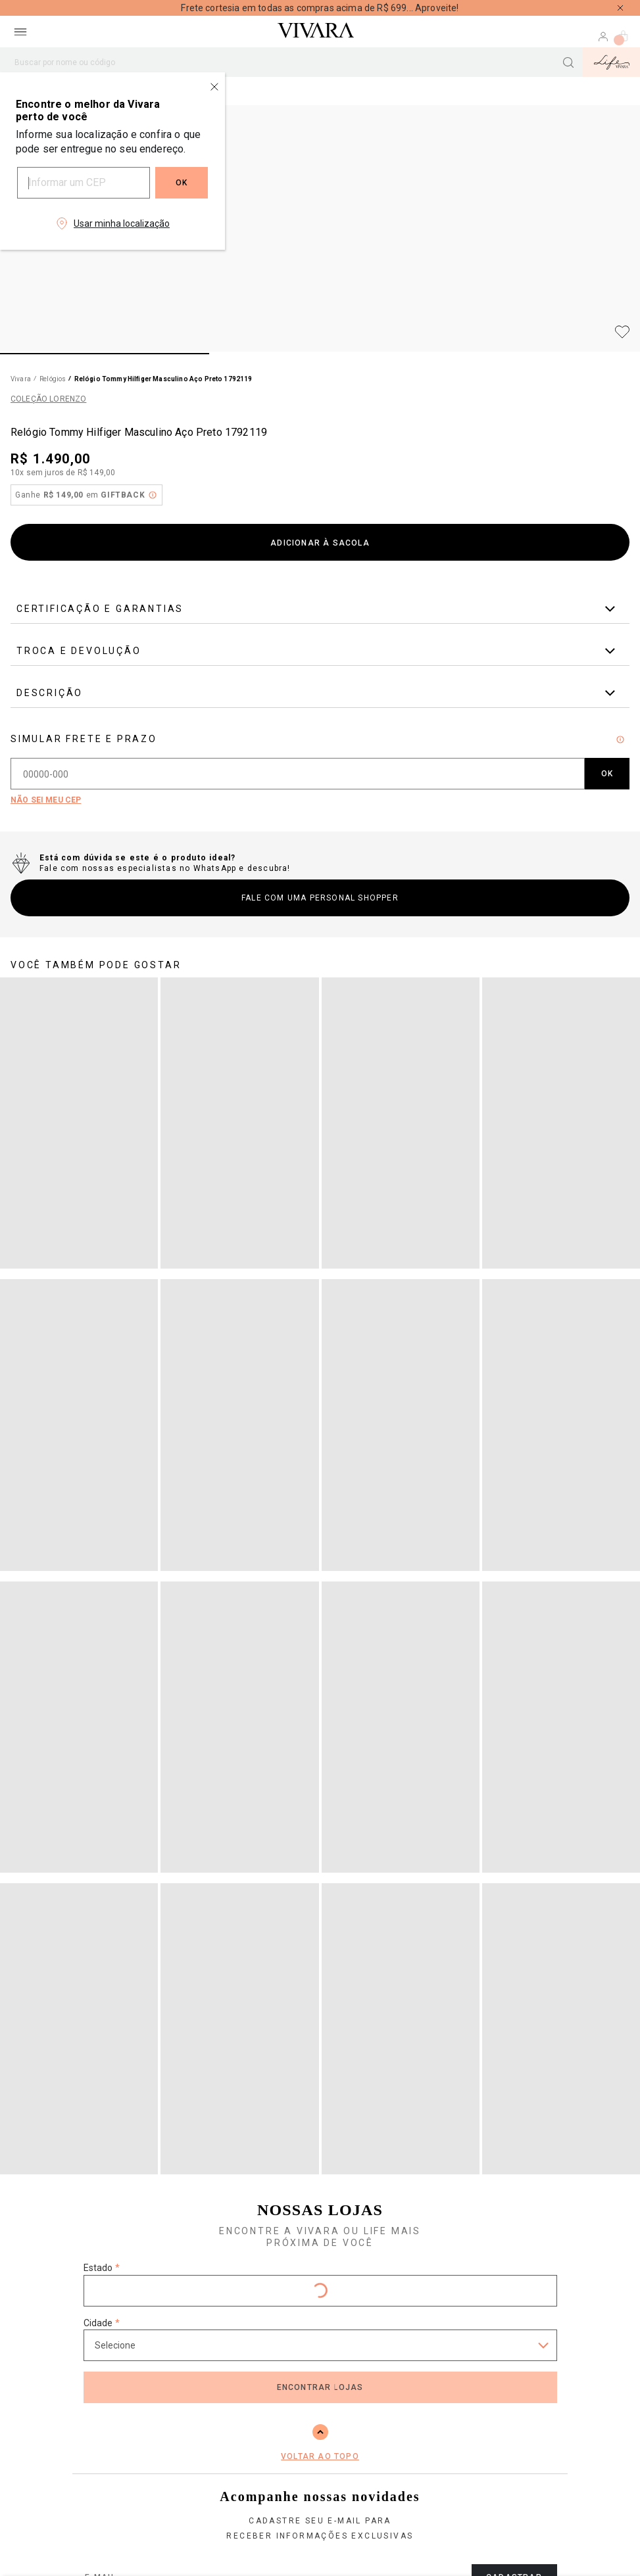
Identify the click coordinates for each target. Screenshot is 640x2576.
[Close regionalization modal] (214, 87)
